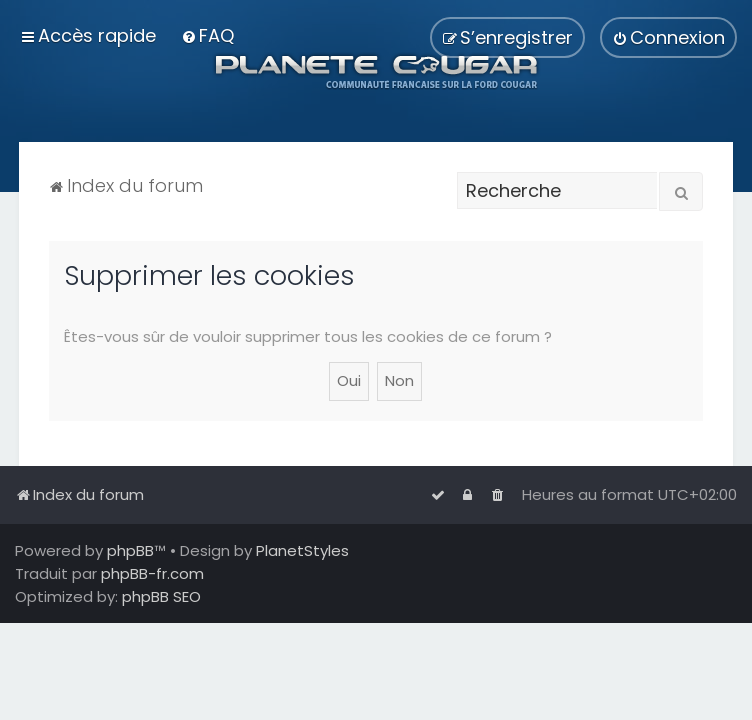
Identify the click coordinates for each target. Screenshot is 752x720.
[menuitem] (207, 35)
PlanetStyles (302, 550)
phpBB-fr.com (152, 573)
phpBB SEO (161, 596)
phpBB (130, 550)
